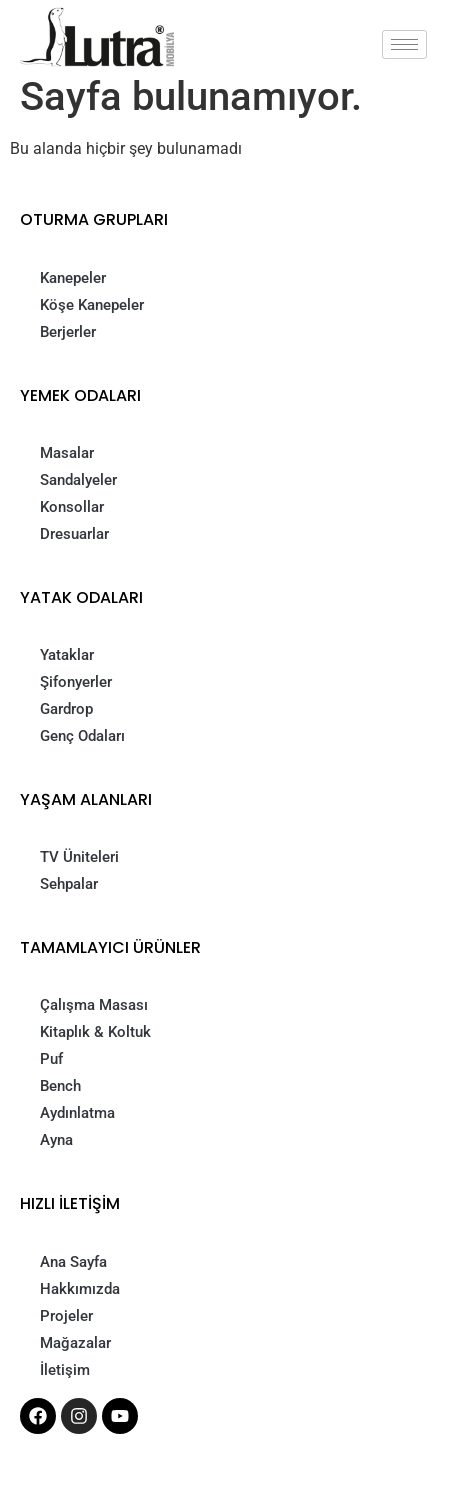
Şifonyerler (76, 682)
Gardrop (66, 709)
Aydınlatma (77, 1113)
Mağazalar (75, 1343)
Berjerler (68, 332)
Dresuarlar (74, 534)
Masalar (67, 453)
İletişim (65, 1370)
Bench (60, 1086)
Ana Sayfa (73, 1262)
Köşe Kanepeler (92, 305)
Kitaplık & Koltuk (95, 1032)
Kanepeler (73, 278)
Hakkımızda (80, 1289)
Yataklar (67, 655)
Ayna (56, 1140)
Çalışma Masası (94, 1005)
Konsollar (72, 507)
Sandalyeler (78, 480)
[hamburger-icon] (404, 44)
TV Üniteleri (79, 857)
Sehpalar (69, 884)
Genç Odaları (82, 736)
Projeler (66, 1316)
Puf (51, 1059)
